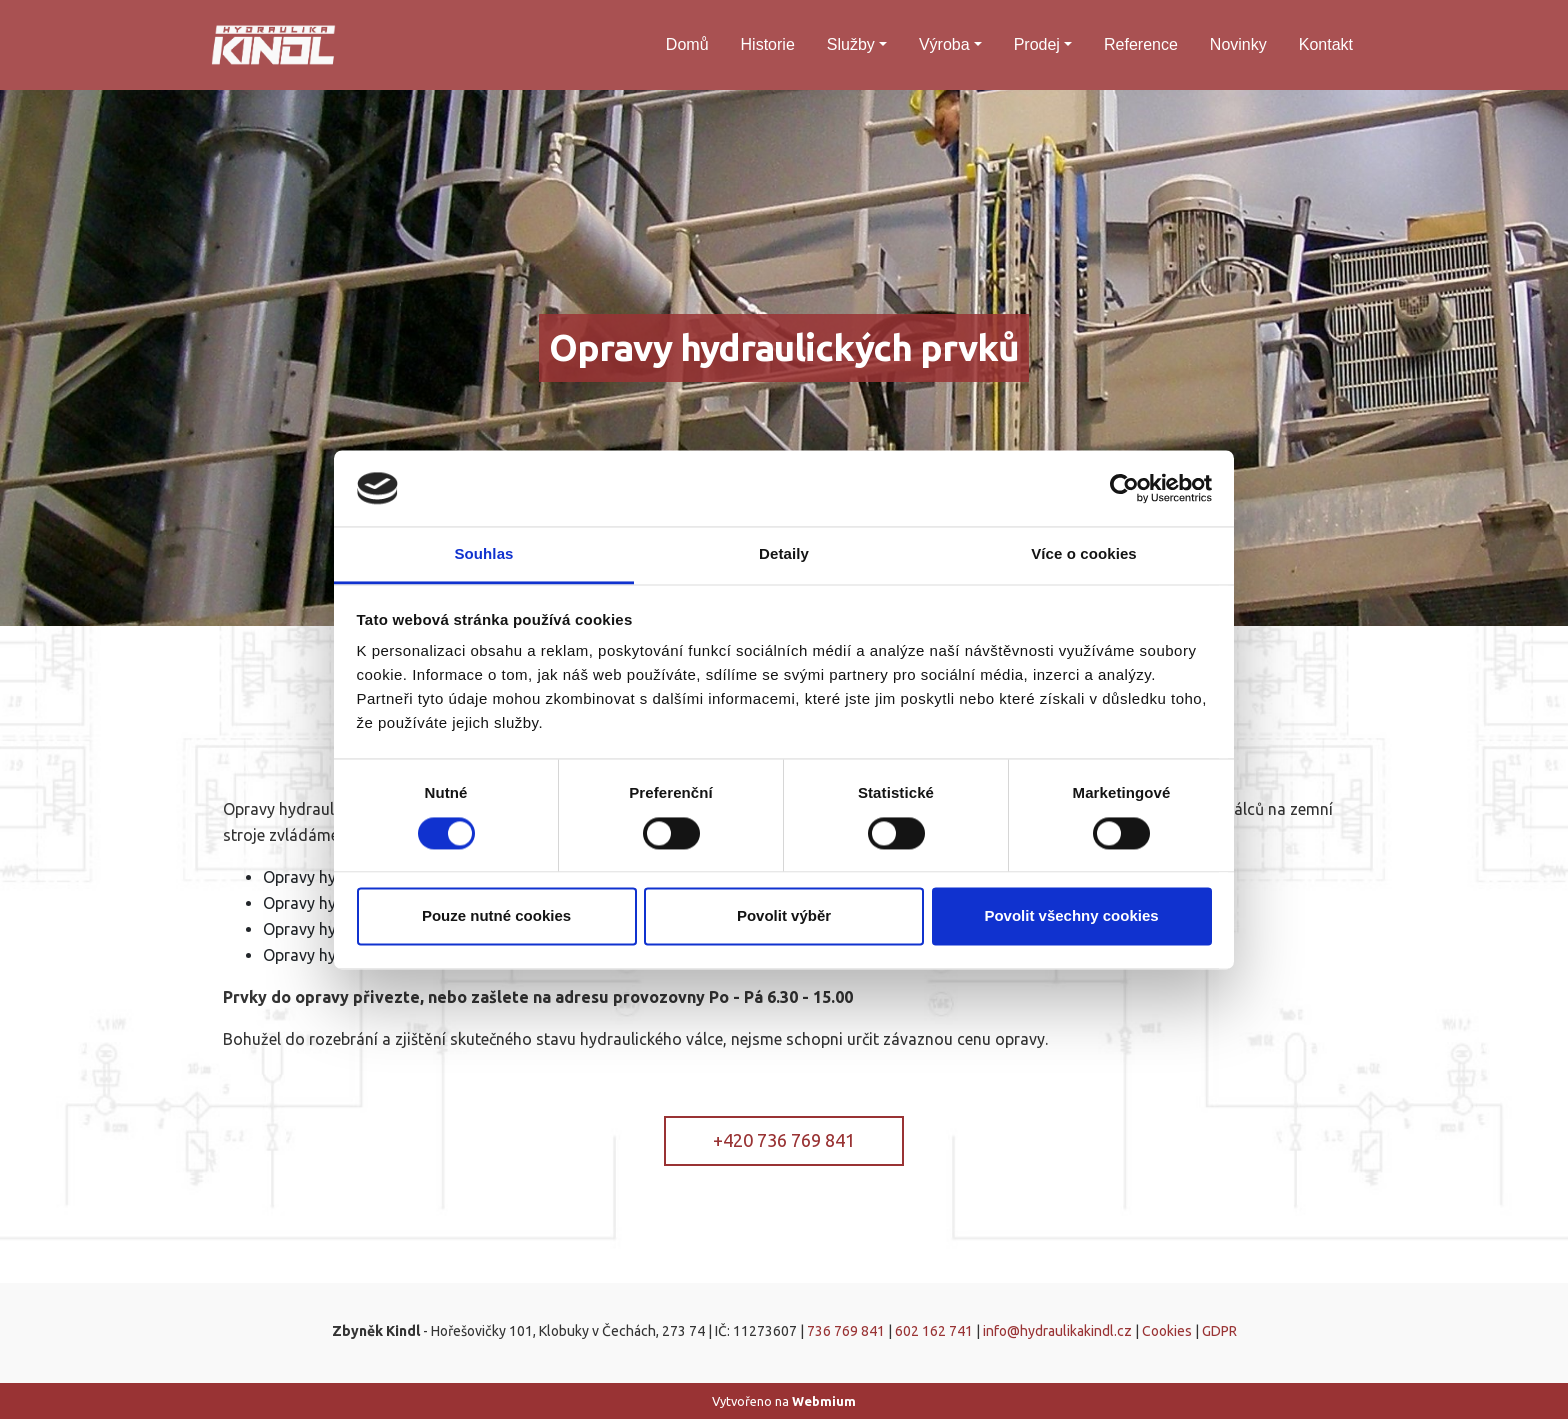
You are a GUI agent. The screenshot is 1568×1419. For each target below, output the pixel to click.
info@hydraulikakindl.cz (1057, 1331)
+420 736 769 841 (784, 1140)
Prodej (1037, 44)
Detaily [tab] (784, 554)
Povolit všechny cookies (1071, 916)
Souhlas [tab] (483, 554)
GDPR (1219, 1331)
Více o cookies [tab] (1084, 554)
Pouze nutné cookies (496, 916)
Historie (768, 44)
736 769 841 (846, 1331)
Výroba (944, 44)
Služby (851, 44)
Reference (1141, 44)
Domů (687, 44)
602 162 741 (934, 1331)
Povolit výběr (784, 916)
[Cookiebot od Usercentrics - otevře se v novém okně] (1124, 488)
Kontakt (1326, 44)
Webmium (824, 1401)
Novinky (1238, 44)
